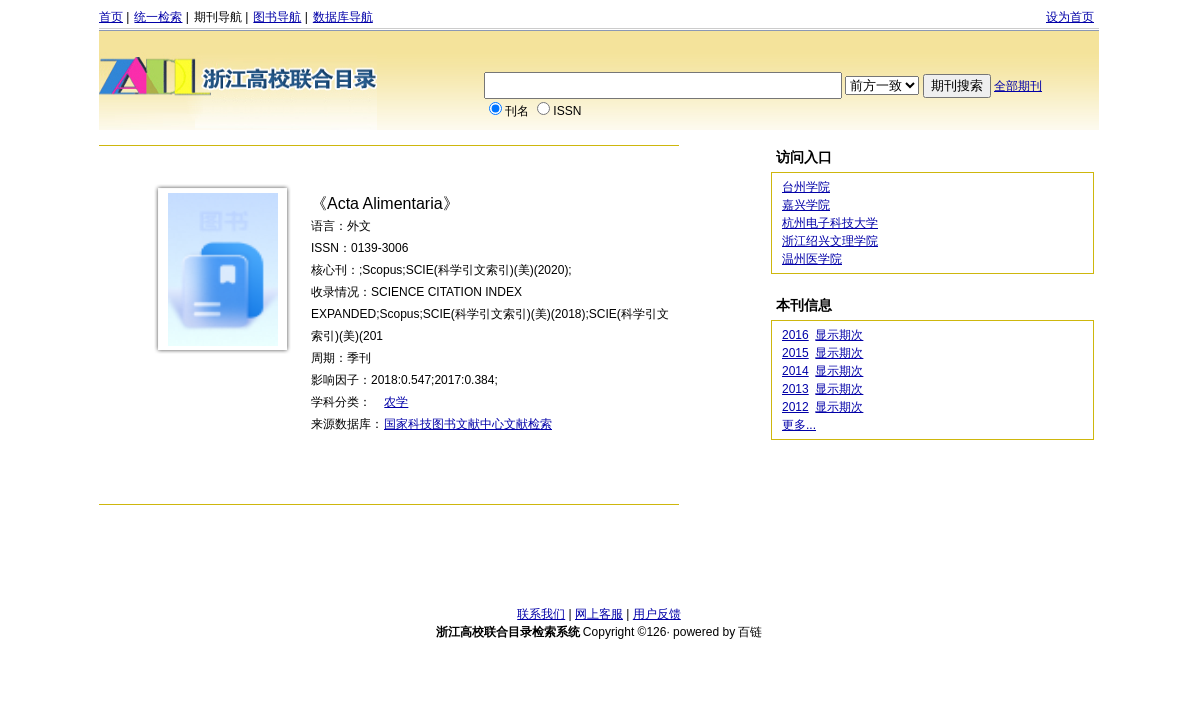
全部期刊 (1018, 86)
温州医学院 (812, 259)
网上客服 (599, 614)
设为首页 (1070, 17)
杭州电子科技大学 (830, 223)
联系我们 (541, 614)
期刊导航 (218, 17)
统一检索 (158, 17)
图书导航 (277, 17)
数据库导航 (343, 17)
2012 (795, 407)
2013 (795, 389)
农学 (396, 402)
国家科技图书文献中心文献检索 (468, 424)
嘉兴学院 (806, 205)
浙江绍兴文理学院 (830, 241)
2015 (795, 353)
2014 (795, 371)
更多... (799, 425)
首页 (111, 17)
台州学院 (806, 187)
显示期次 (839, 335)
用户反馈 (657, 614)
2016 (795, 335)
